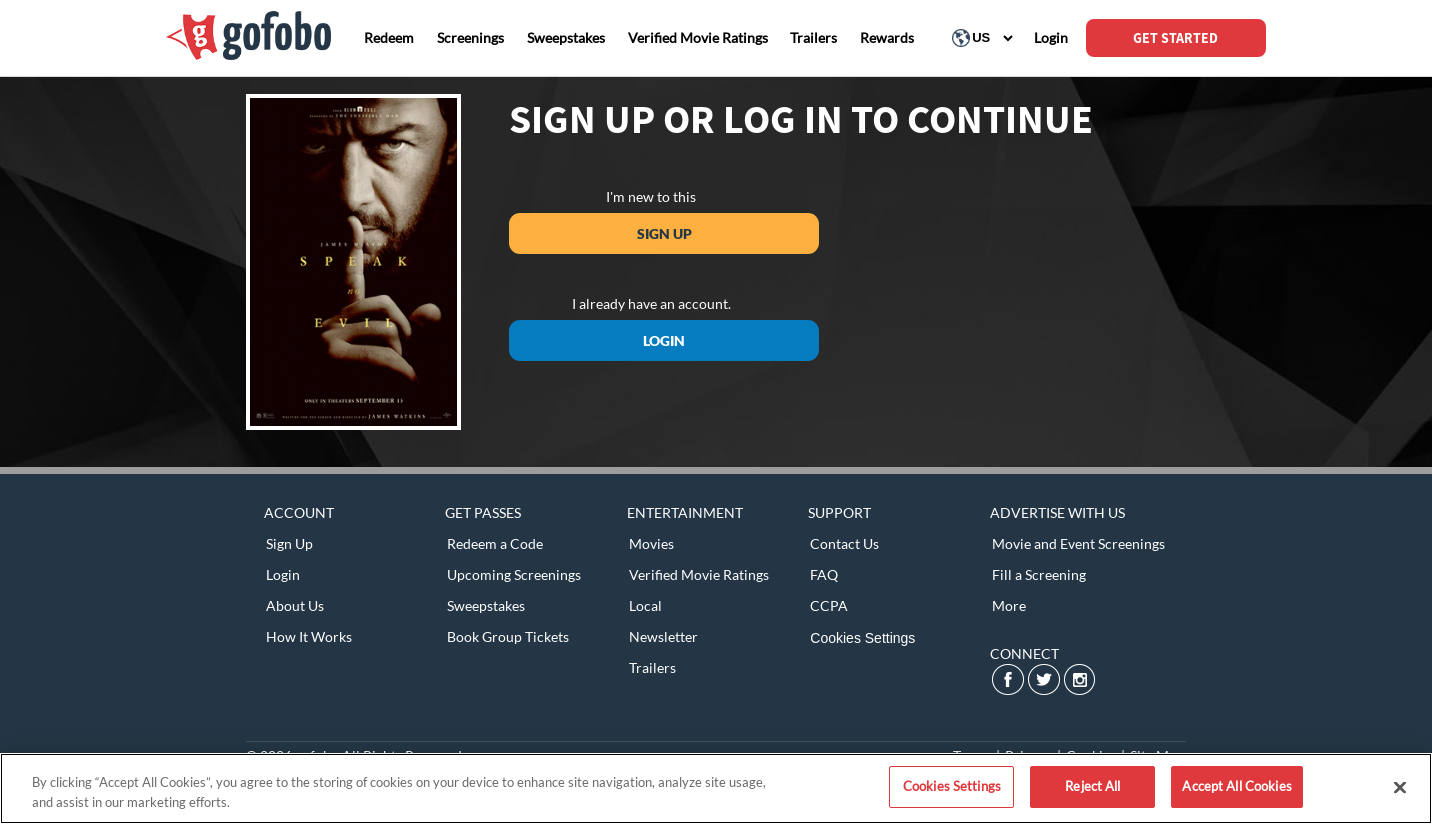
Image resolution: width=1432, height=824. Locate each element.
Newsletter (663, 636)
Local (645, 605)
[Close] (1400, 787)
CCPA (829, 605)
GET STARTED (1175, 38)
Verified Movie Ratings (699, 574)
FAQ (824, 574)
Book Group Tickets (508, 636)
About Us (295, 605)
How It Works (309, 636)
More (1009, 605)
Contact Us (844, 543)
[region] (716, 788)
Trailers (652, 667)
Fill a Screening (1039, 574)
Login (664, 340)
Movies (651, 543)
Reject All (1092, 786)
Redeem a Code (495, 543)
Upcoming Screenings (514, 574)
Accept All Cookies (1236, 786)
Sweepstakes (486, 605)
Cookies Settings (862, 638)
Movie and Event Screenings (1078, 543)
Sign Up (664, 233)
